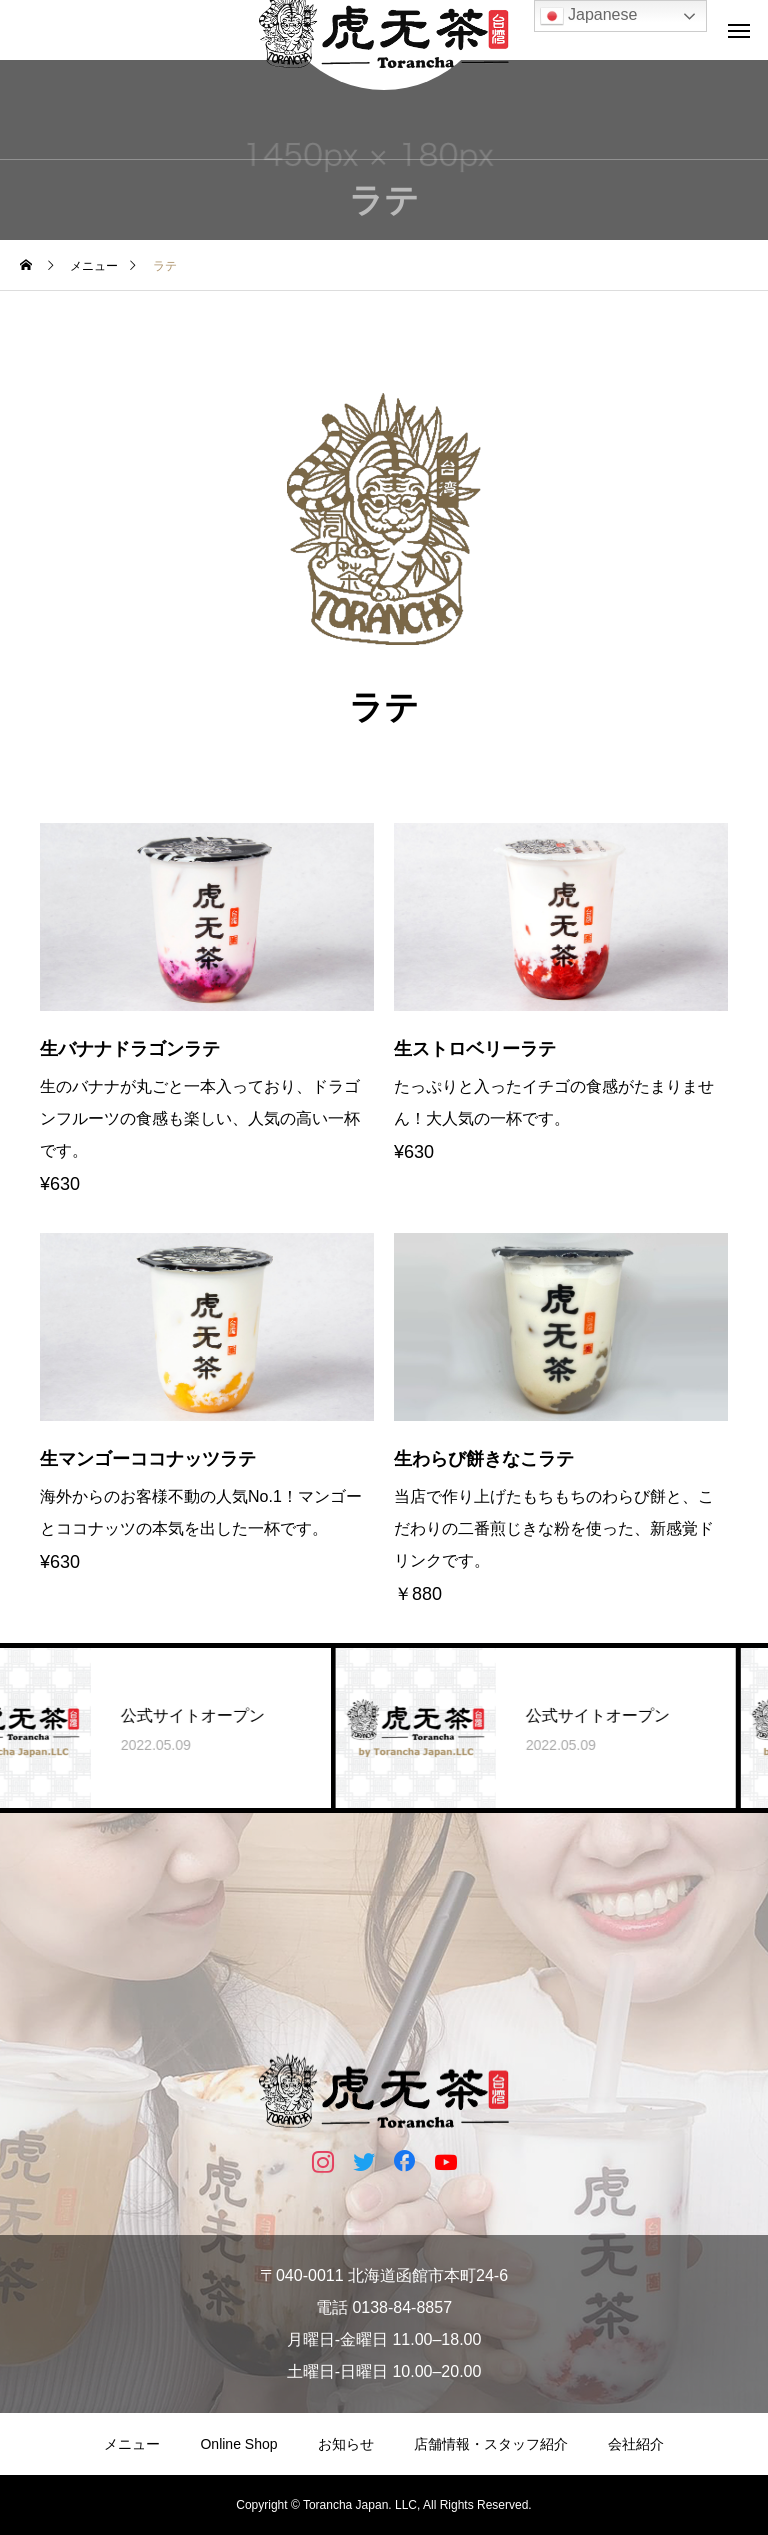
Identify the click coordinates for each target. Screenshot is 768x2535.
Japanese (589, 16)
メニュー (132, 2444)
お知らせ (346, 2444)
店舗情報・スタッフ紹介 (491, 2444)
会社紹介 (636, 2444)
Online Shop (238, 2444)
